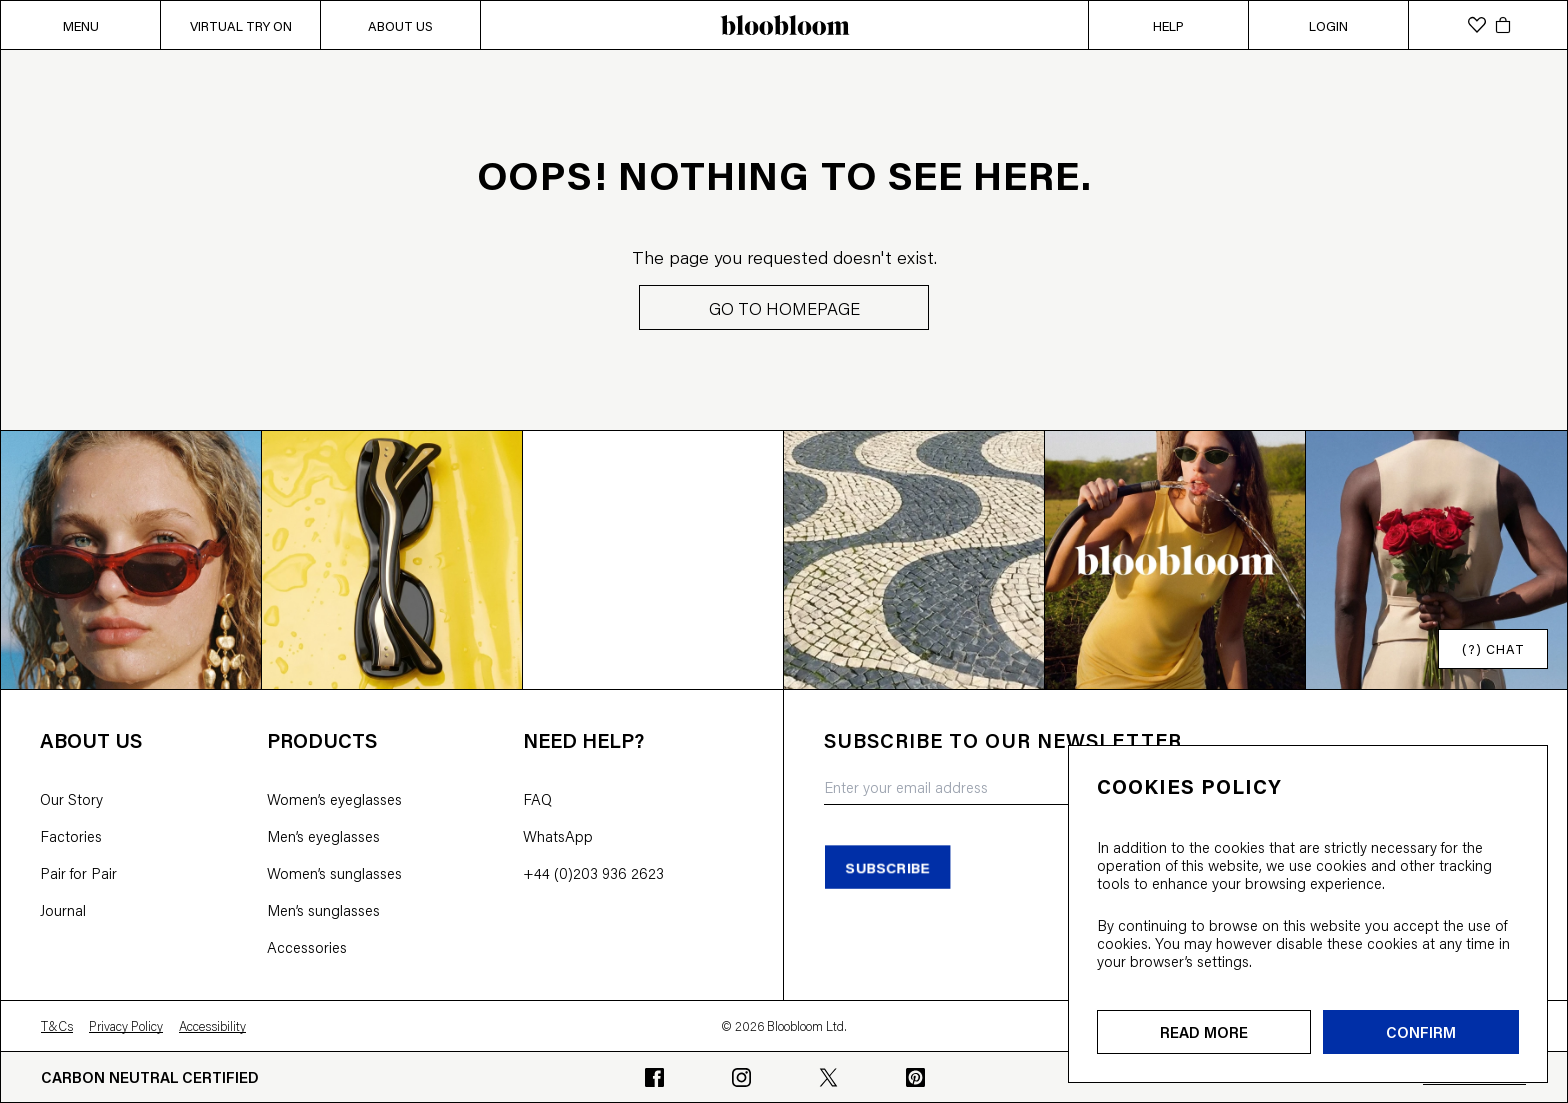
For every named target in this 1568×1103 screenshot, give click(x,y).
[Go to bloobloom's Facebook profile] (654, 1077)
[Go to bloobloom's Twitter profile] (828, 1077)
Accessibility (212, 1026)
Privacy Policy (126, 1026)
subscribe (887, 866)
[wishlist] (1477, 25)
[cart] (1503, 25)
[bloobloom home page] (784, 25)
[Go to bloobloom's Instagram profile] (741, 1077)
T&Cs (57, 1026)
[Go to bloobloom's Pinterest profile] (915, 1077)
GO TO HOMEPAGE (784, 308)
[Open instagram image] (131, 559)
